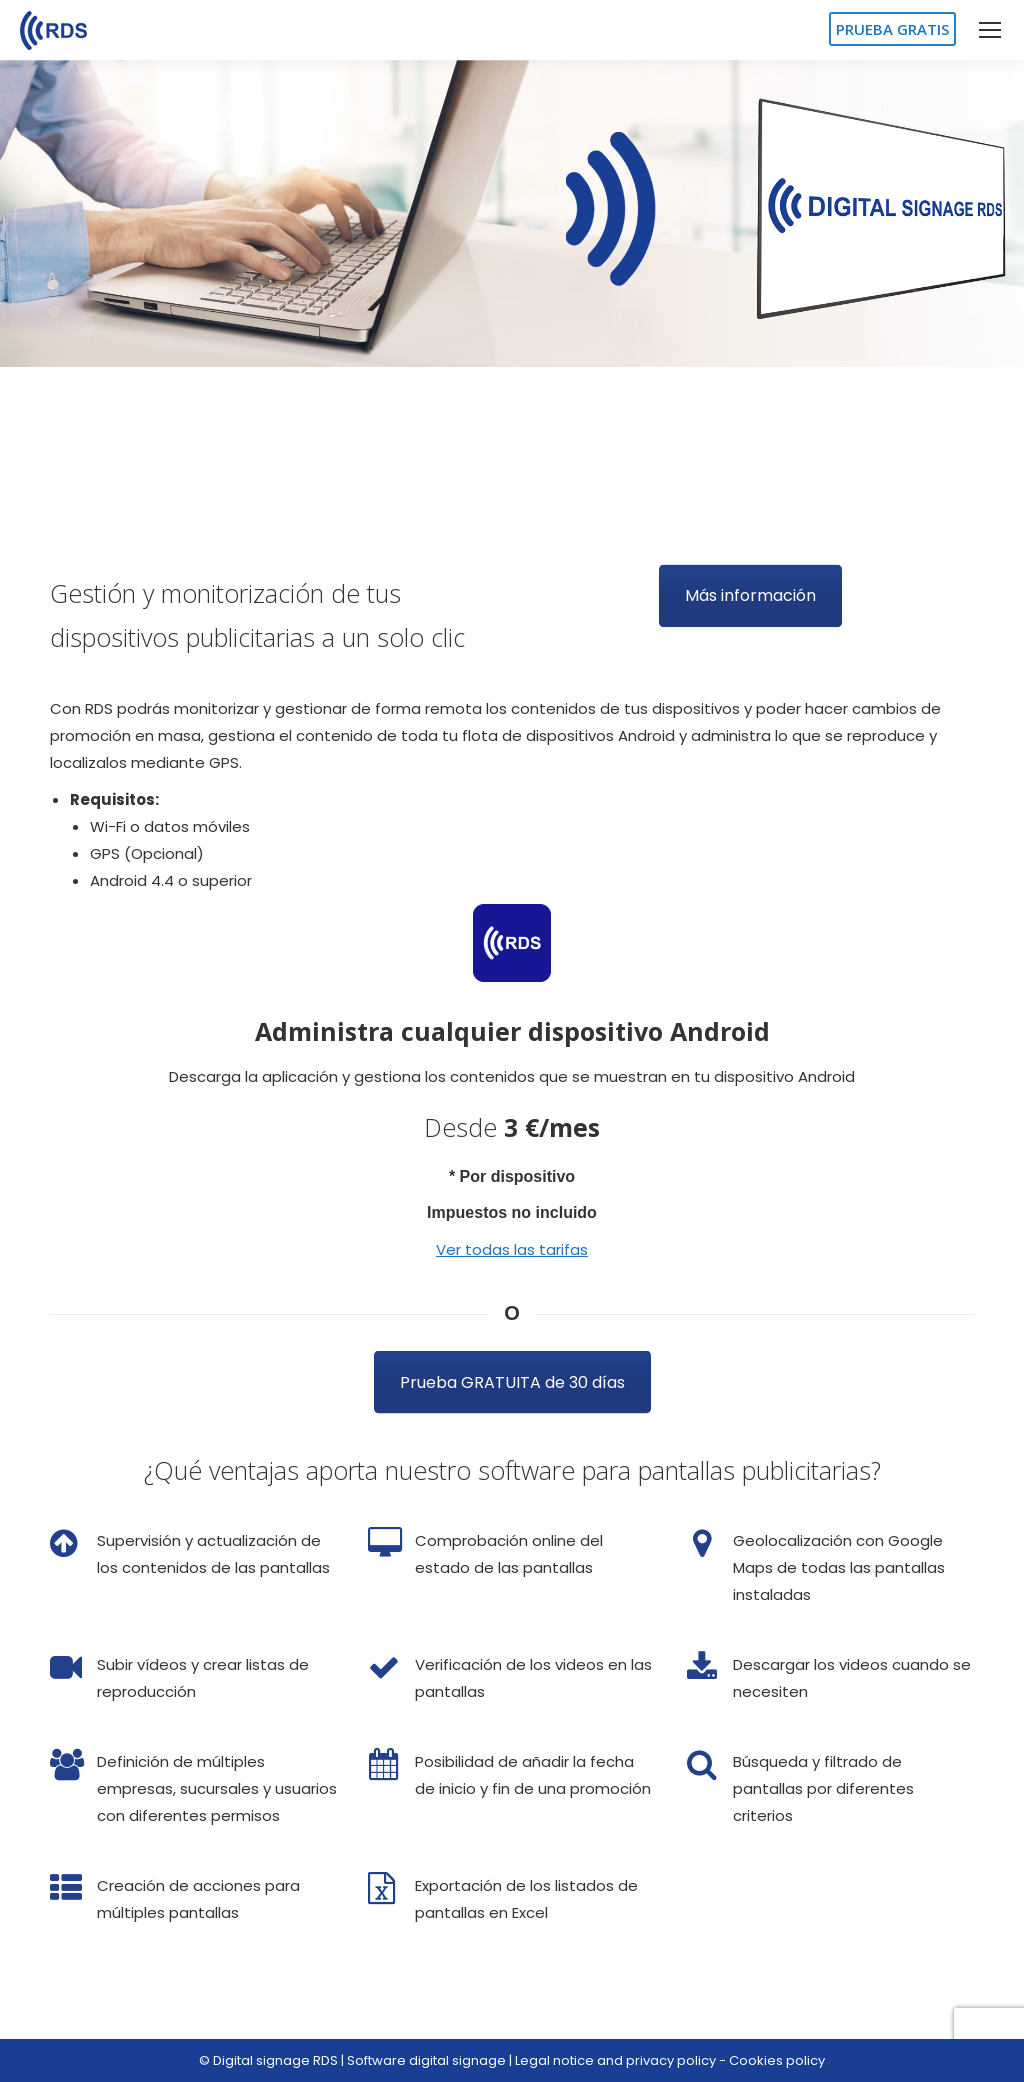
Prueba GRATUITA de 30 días (512, 1361)
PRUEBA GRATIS (892, 29)
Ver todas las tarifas (512, 1249)
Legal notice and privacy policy (615, 2060)
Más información (750, 582)
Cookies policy (777, 2060)
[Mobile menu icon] (990, 30)
